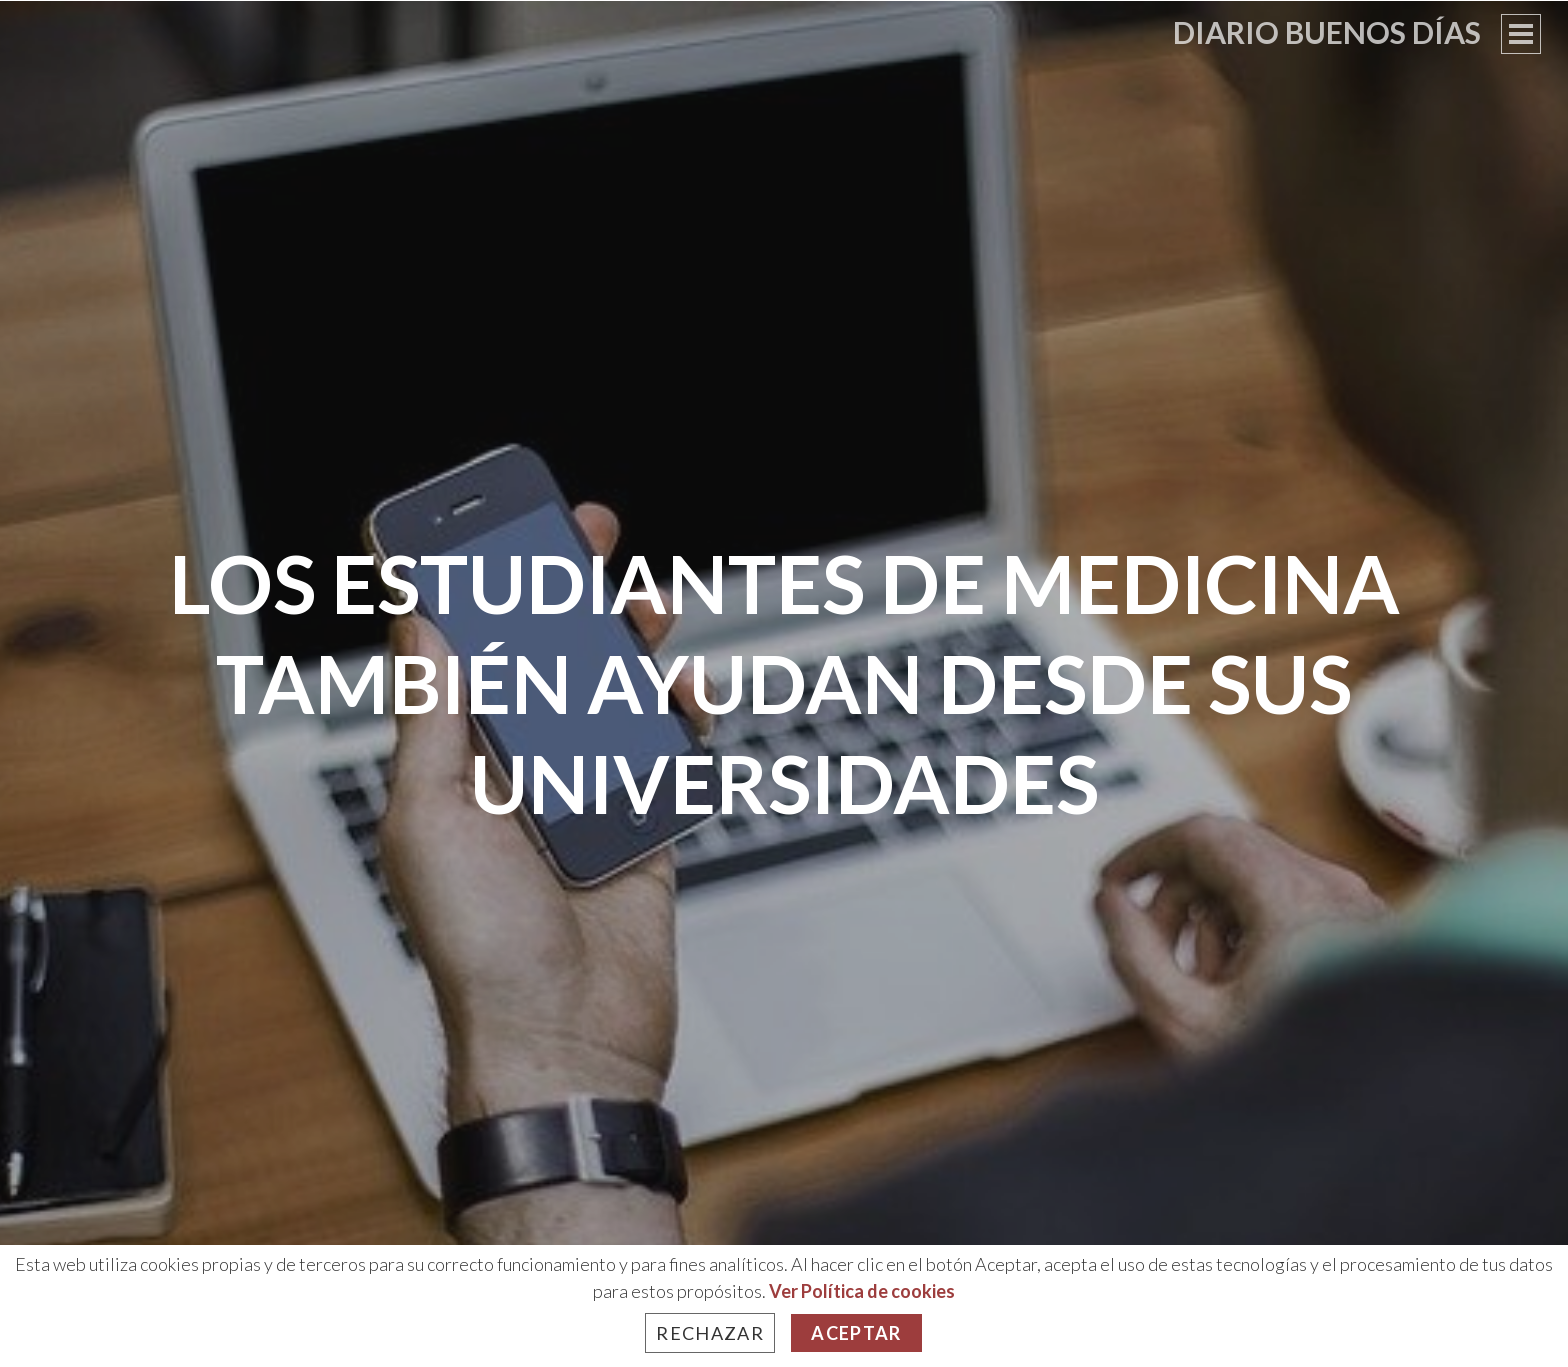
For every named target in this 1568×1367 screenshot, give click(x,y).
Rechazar (710, 1333)
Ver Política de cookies (862, 1291)
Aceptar (856, 1333)
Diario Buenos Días (1327, 32)
